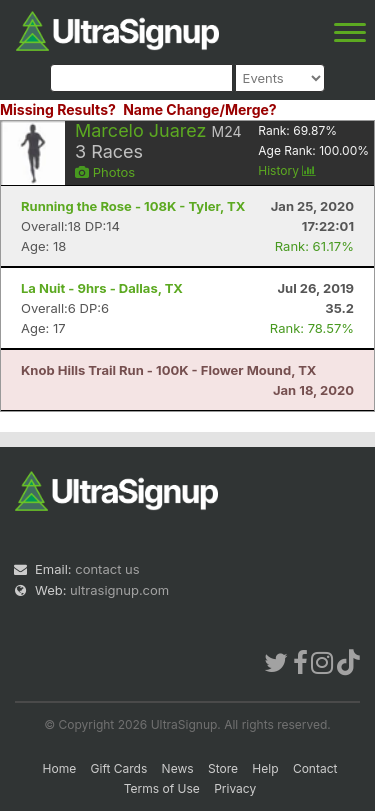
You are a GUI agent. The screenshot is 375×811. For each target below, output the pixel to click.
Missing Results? (58, 109)
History (287, 170)
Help (265, 768)
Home (60, 768)
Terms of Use (162, 788)
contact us (107, 569)
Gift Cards (119, 768)
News (178, 768)
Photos (105, 172)
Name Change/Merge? (200, 109)
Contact (315, 768)
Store (223, 768)
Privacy (235, 788)
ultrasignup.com (119, 590)
